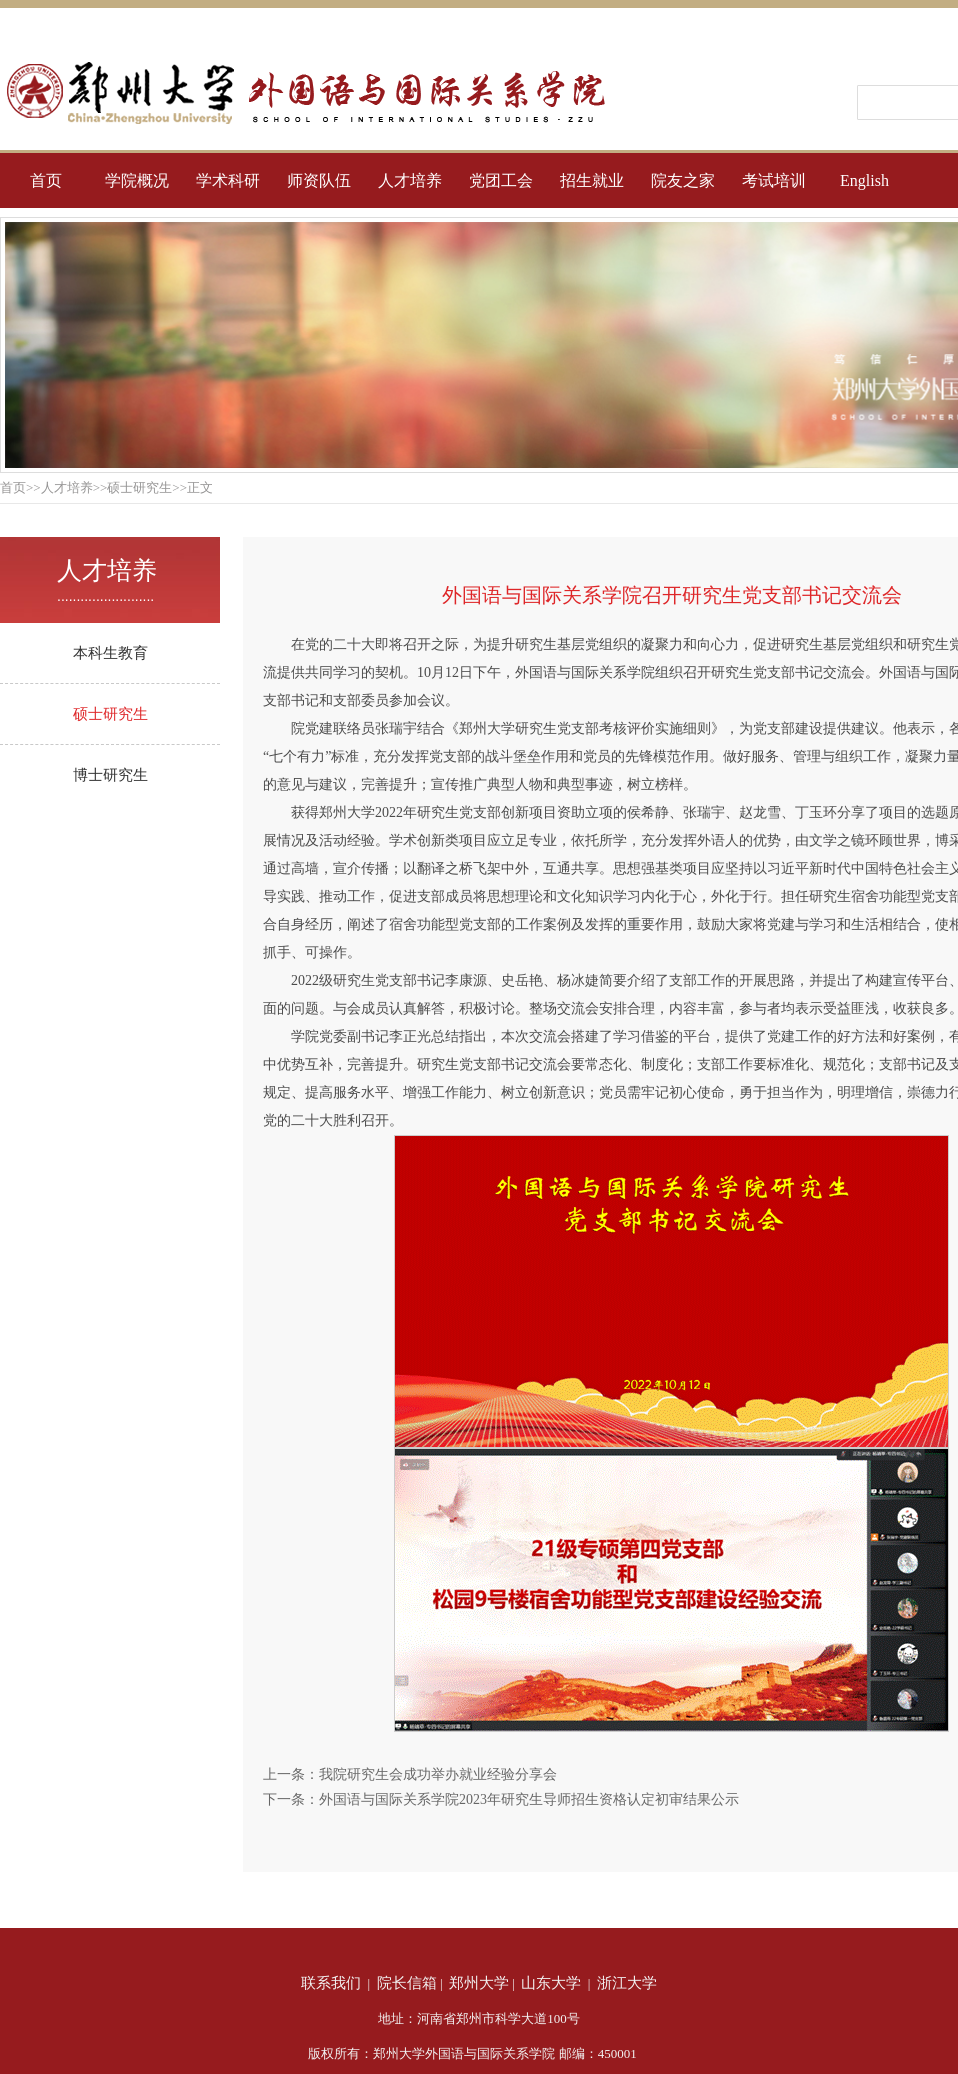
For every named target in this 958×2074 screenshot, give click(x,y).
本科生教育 (110, 653)
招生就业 (592, 180)
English (864, 180)
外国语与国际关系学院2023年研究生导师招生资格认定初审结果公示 (529, 1799)
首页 (46, 180)
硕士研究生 (110, 714)
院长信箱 (407, 1983)
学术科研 (228, 180)
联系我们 (331, 1983)
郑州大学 (479, 1983)
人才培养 (410, 180)
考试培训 (774, 180)
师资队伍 (319, 180)
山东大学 (551, 1983)
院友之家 (683, 180)
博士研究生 (110, 775)
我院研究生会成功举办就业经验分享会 (438, 1774)
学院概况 (137, 180)
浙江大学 (627, 1983)
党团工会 (501, 180)
